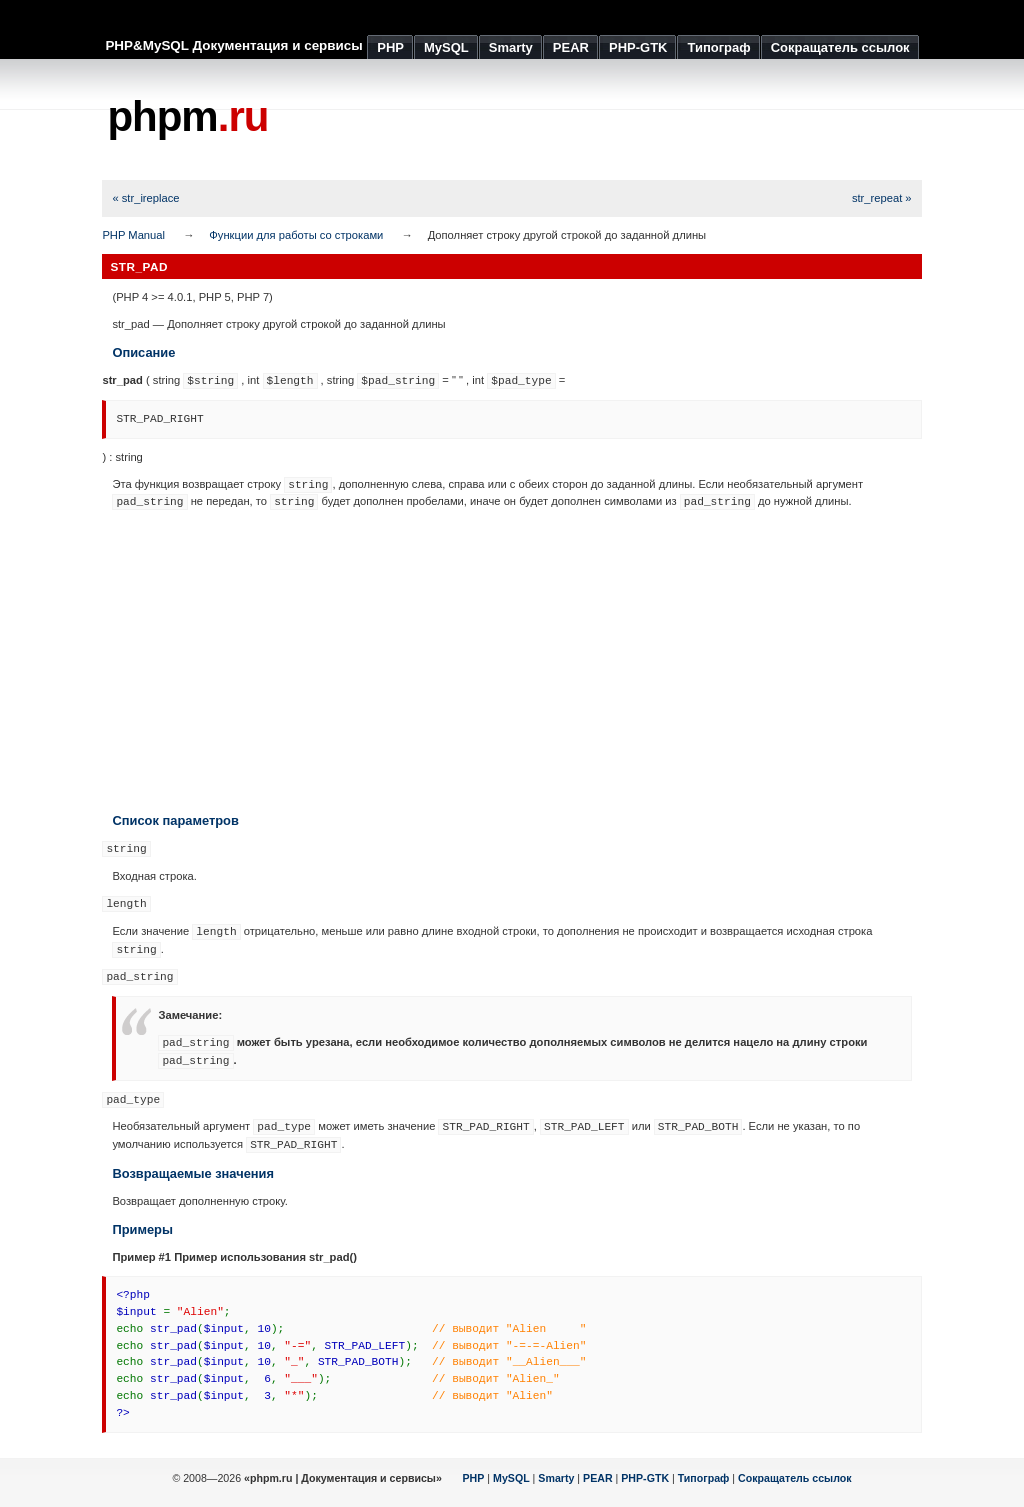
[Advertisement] (558, 120)
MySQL (511, 1478)
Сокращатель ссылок (795, 1478)
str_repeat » (882, 198)
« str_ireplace (145, 198)
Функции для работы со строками (296, 235)
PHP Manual (133, 235)
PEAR (598, 1478)
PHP (474, 1478)
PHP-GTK (645, 1478)
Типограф (704, 1478)
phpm (187, 116)
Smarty (556, 1478)
